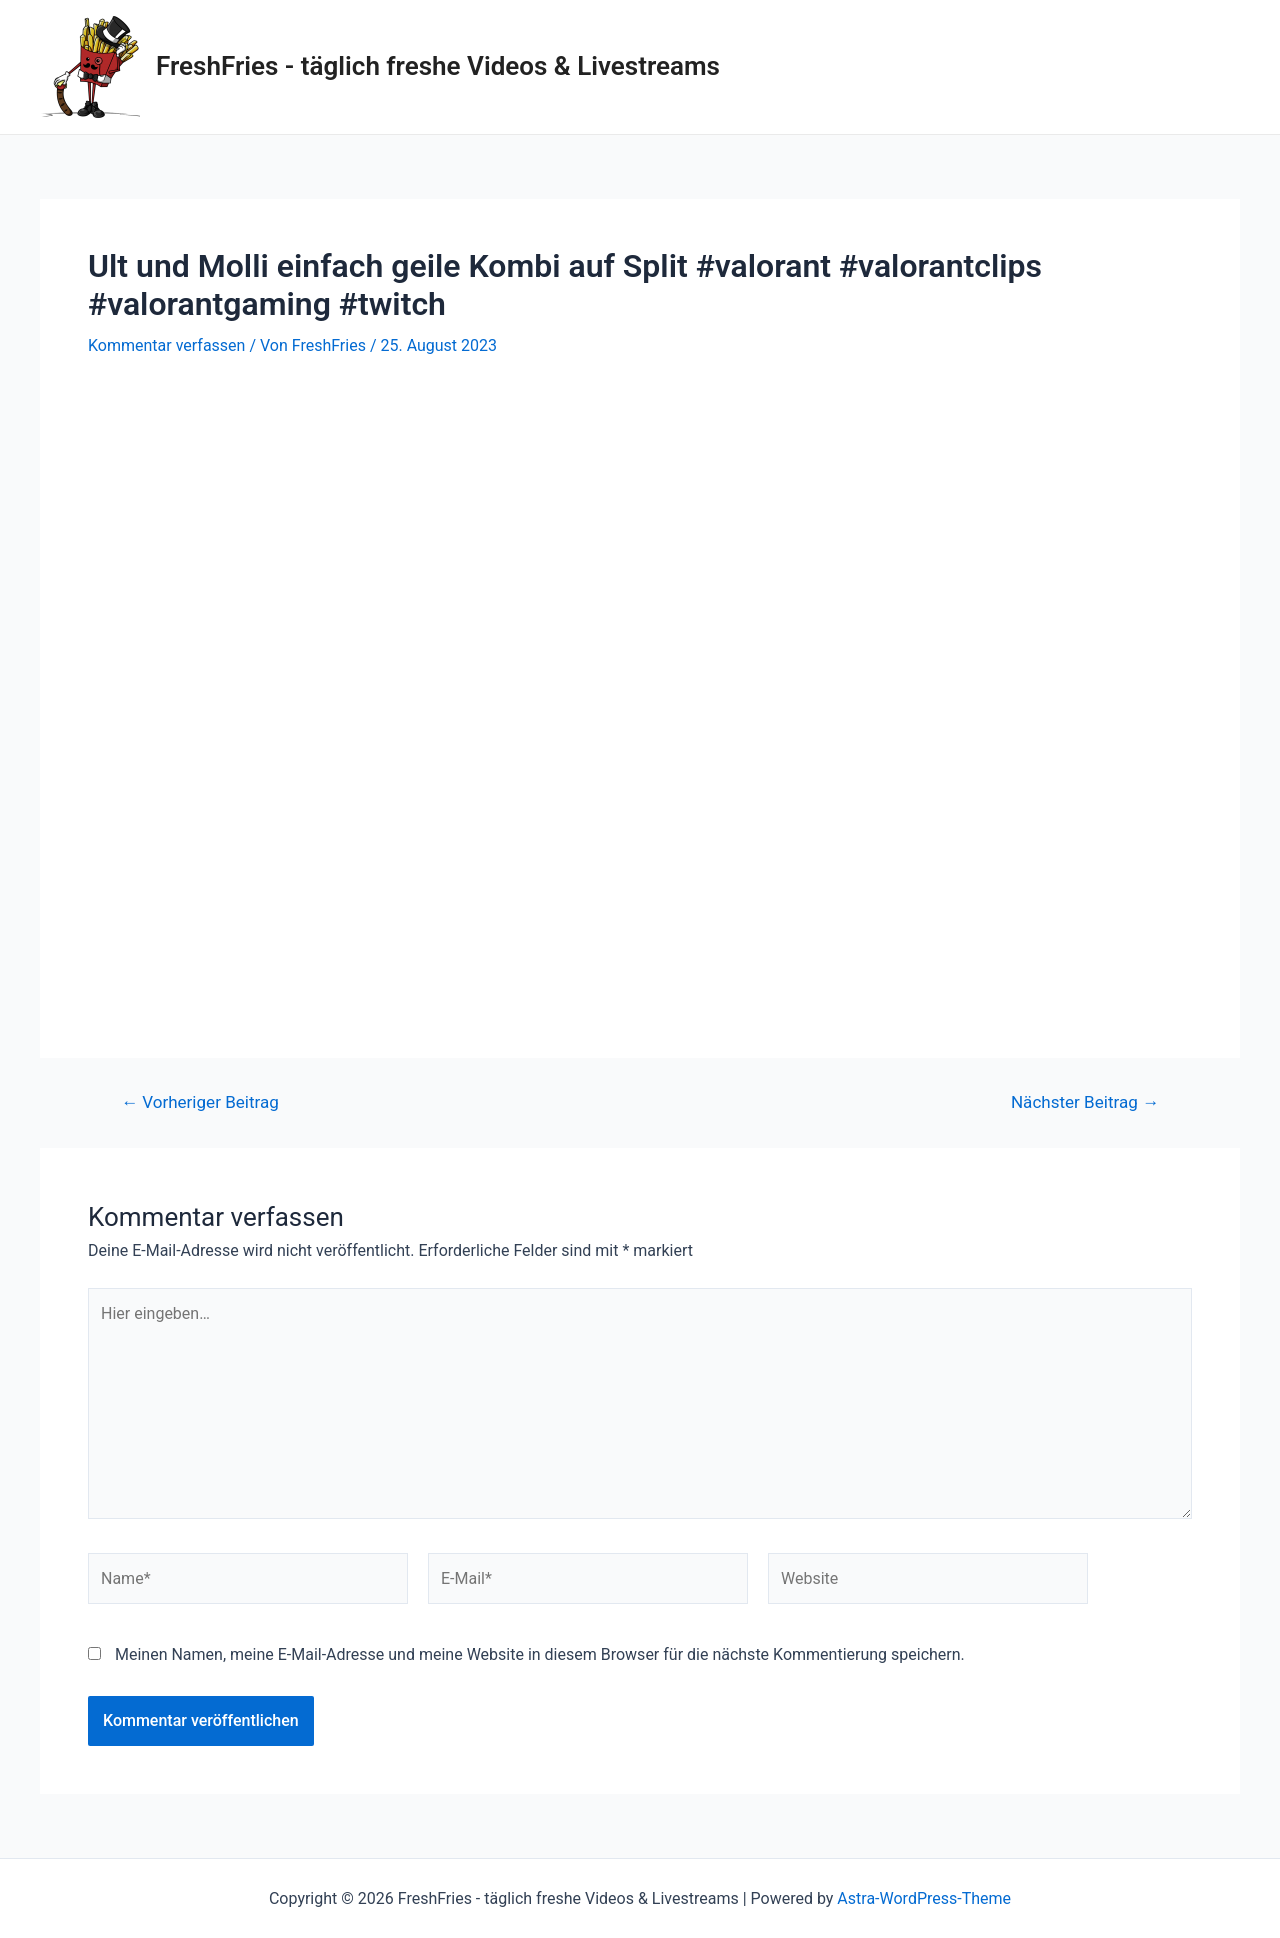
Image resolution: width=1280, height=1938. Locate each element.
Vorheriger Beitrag (200, 1102)
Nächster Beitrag (1085, 1102)
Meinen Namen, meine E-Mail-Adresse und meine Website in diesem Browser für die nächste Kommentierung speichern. (540, 1654)
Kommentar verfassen (166, 345)
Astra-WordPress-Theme (924, 1898)
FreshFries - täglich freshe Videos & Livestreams (438, 66)
